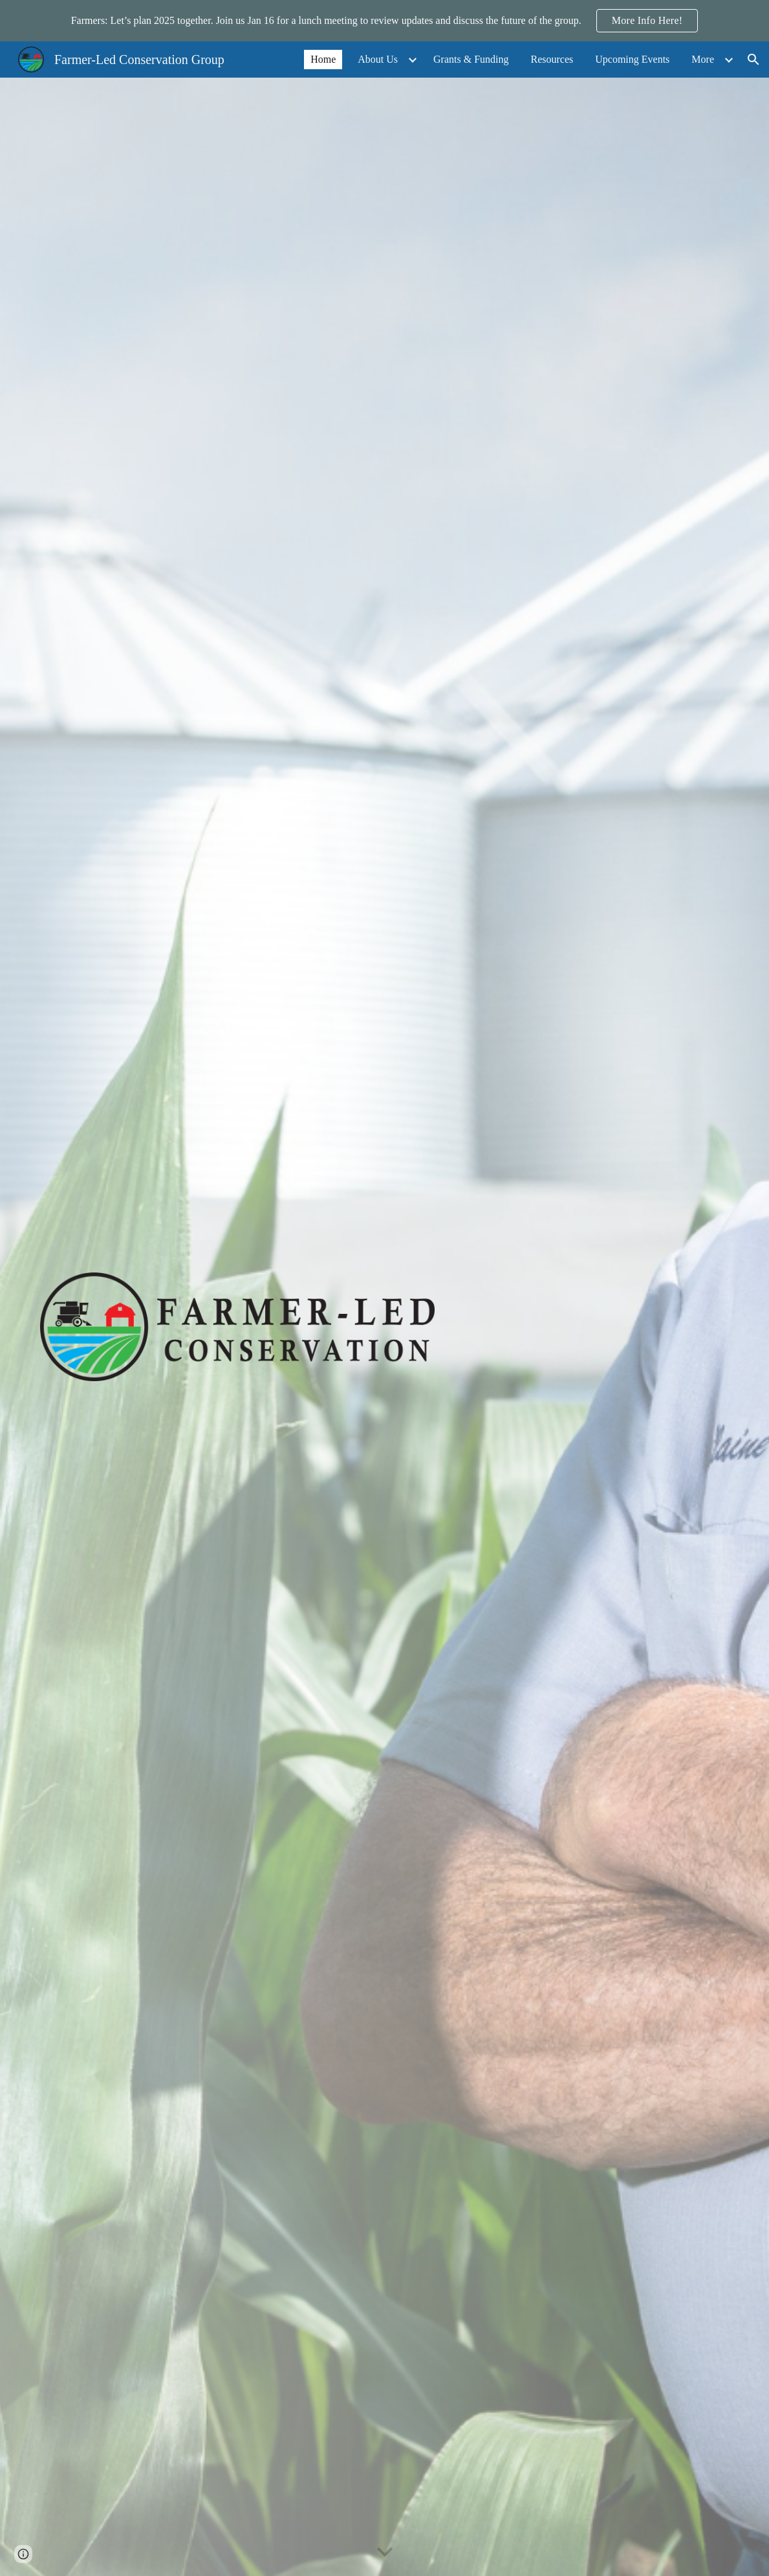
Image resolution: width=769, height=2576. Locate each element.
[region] (384, 20)
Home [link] (323, 59)
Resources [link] (551, 59)
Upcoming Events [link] (632, 59)
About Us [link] (378, 59)
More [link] (702, 59)
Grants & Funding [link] (470, 59)
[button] (753, 59)
